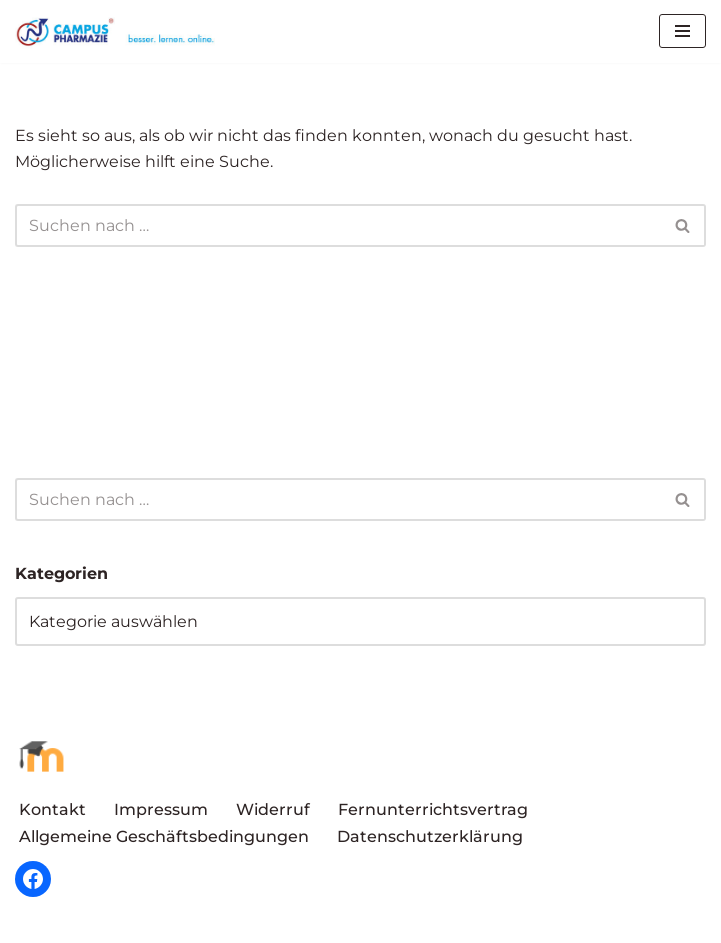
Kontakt (52, 809)
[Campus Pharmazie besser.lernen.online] (120, 31)
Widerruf (273, 809)
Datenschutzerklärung (430, 836)
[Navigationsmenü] (682, 31)
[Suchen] (338, 225)
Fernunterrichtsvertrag (433, 809)
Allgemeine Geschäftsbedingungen (164, 836)
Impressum (161, 809)
